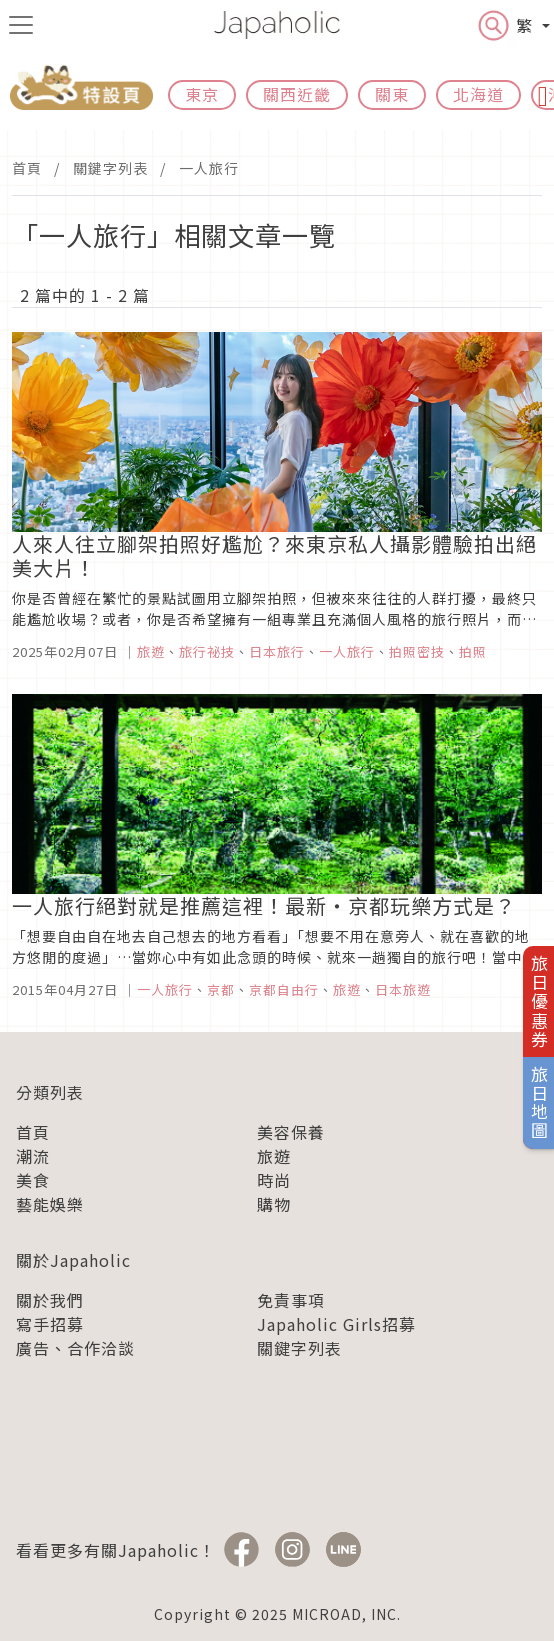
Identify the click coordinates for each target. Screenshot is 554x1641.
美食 (33, 1180)
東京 (202, 94)
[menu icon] (21, 25)
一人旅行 (209, 168)
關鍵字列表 (110, 168)
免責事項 (291, 1300)
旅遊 (274, 1156)
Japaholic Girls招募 (336, 1324)
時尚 (274, 1180)
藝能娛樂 (50, 1204)
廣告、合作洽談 (75, 1348)
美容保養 (291, 1132)
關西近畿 (297, 94)
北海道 (478, 94)
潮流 (33, 1156)
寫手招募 (50, 1324)
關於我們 (50, 1300)
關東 (392, 94)
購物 (274, 1204)
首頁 (27, 168)
